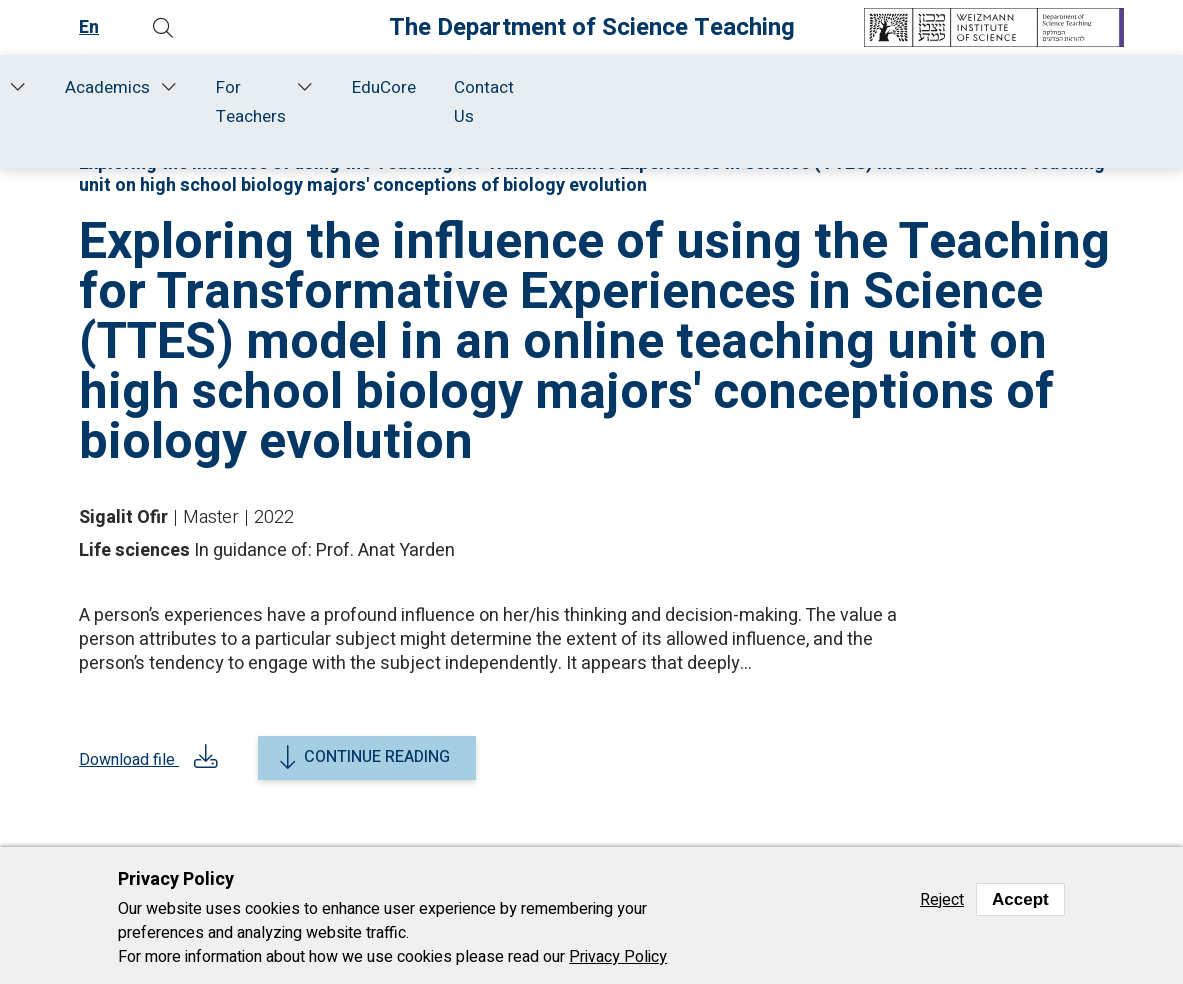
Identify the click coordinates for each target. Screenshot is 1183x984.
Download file (131, 764)
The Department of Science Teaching (592, 27)
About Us (169, 102)
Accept (1020, 899)
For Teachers (810, 102)
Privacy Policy (618, 957)
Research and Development (407, 102)
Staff (271, 87)
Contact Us (1071, 102)
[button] (164, 28)
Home (94, 87)
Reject (942, 900)
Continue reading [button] (377, 757)
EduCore (971, 87)
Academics (666, 87)
